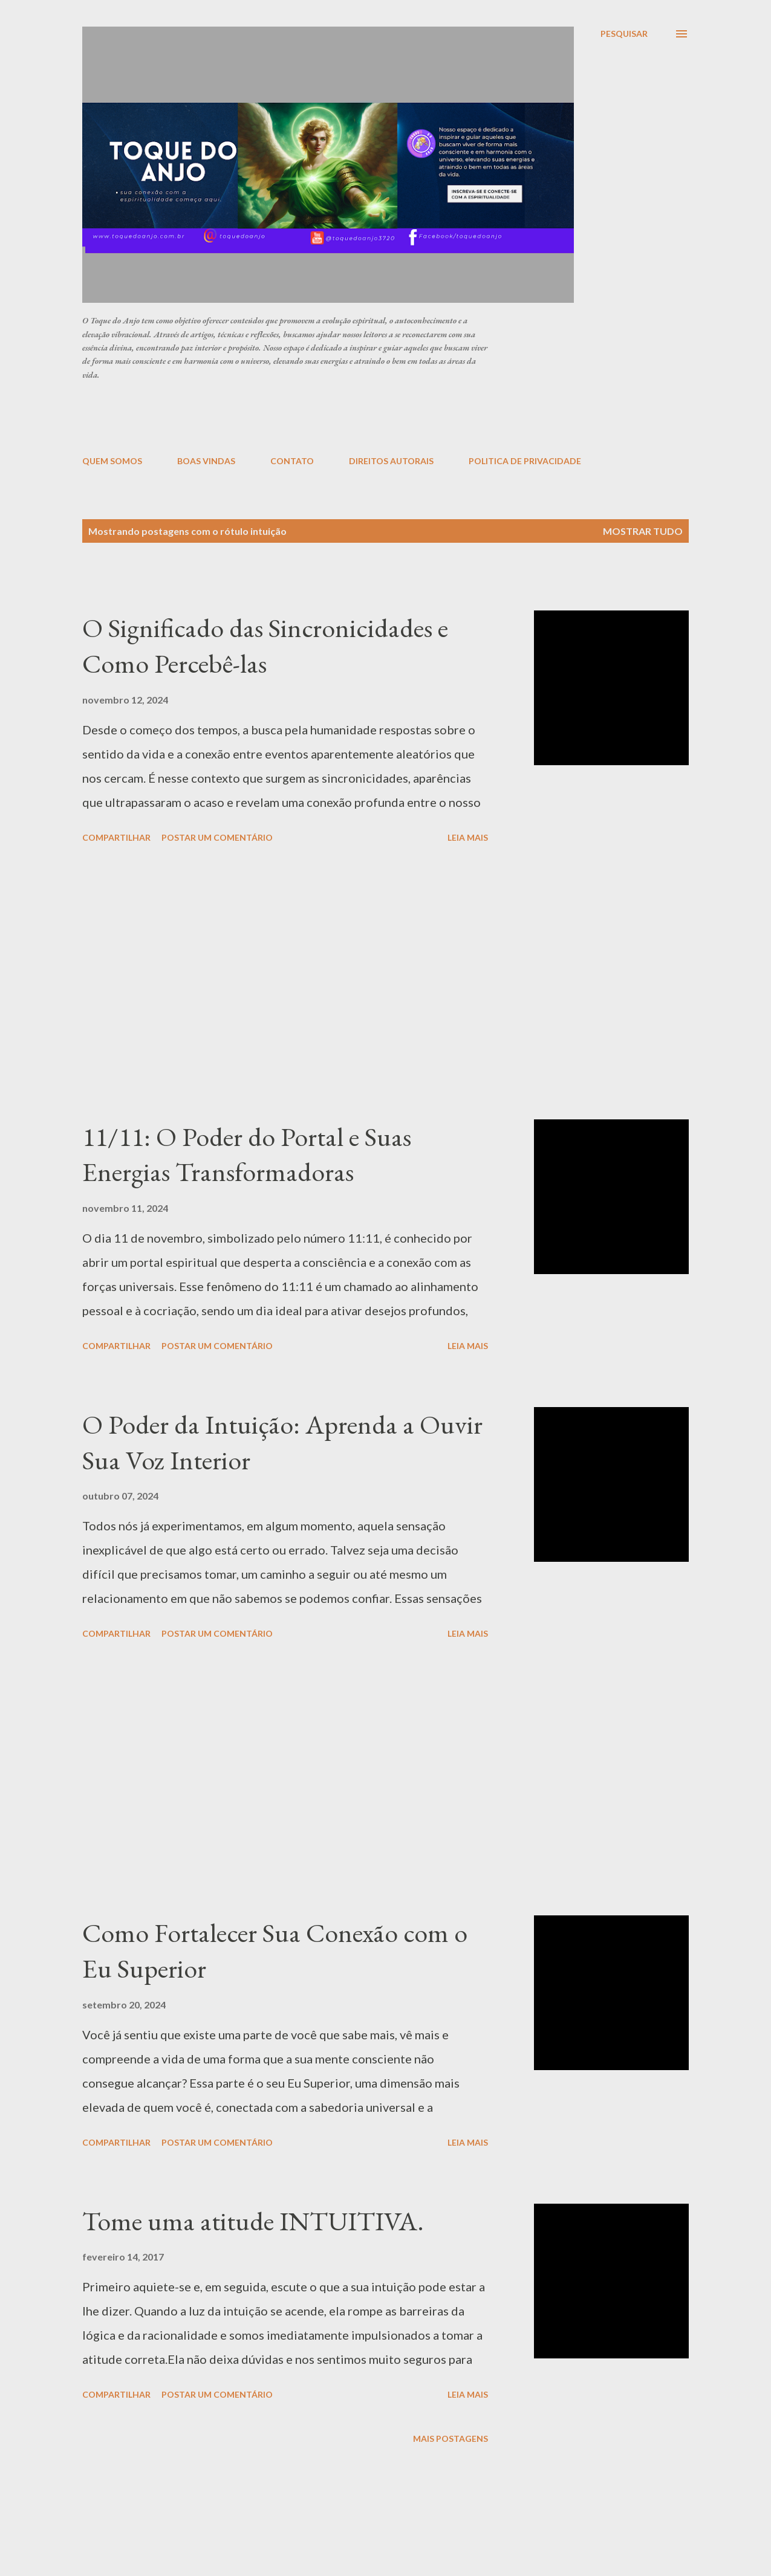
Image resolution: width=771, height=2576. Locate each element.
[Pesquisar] (624, 34)
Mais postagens (450, 2438)
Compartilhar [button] (116, 837)
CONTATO (292, 461)
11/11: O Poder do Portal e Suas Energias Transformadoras (246, 1154)
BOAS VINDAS (206, 461)
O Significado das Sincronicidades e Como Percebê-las (265, 645)
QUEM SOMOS (112, 461)
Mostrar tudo (643, 531)
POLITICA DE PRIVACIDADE (525, 461)
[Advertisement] (375, 417)
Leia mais (467, 837)
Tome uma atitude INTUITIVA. (253, 2221)
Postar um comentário (217, 837)
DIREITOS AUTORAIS (391, 461)
